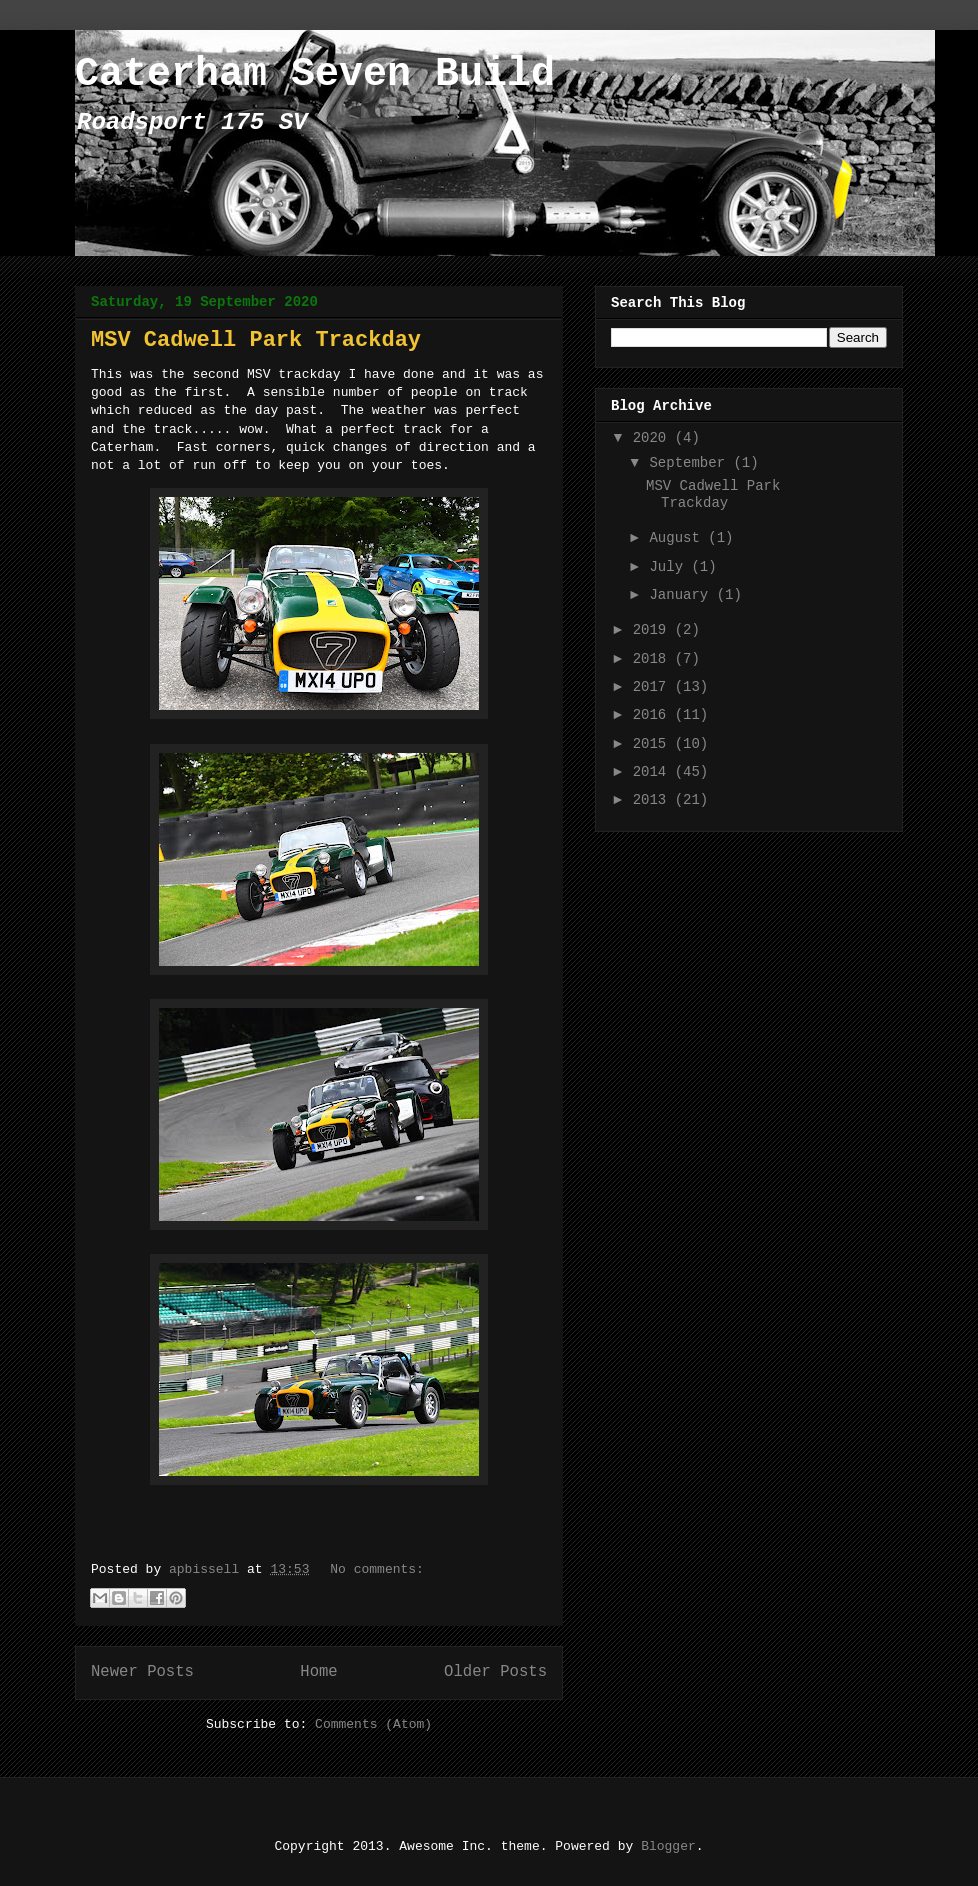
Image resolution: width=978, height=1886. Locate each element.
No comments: (377, 1569)
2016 (654, 715)
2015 (654, 744)
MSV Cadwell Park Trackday (256, 340)
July (670, 567)
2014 (654, 772)
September (691, 463)
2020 (654, 438)
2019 (654, 630)
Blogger (668, 1846)
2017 (654, 687)
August (678, 538)
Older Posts (495, 1672)
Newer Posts (142, 1672)
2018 (654, 659)
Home (318, 1672)
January (682, 595)
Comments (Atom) (373, 1724)
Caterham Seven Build (315, 74)
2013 (654, 800)
